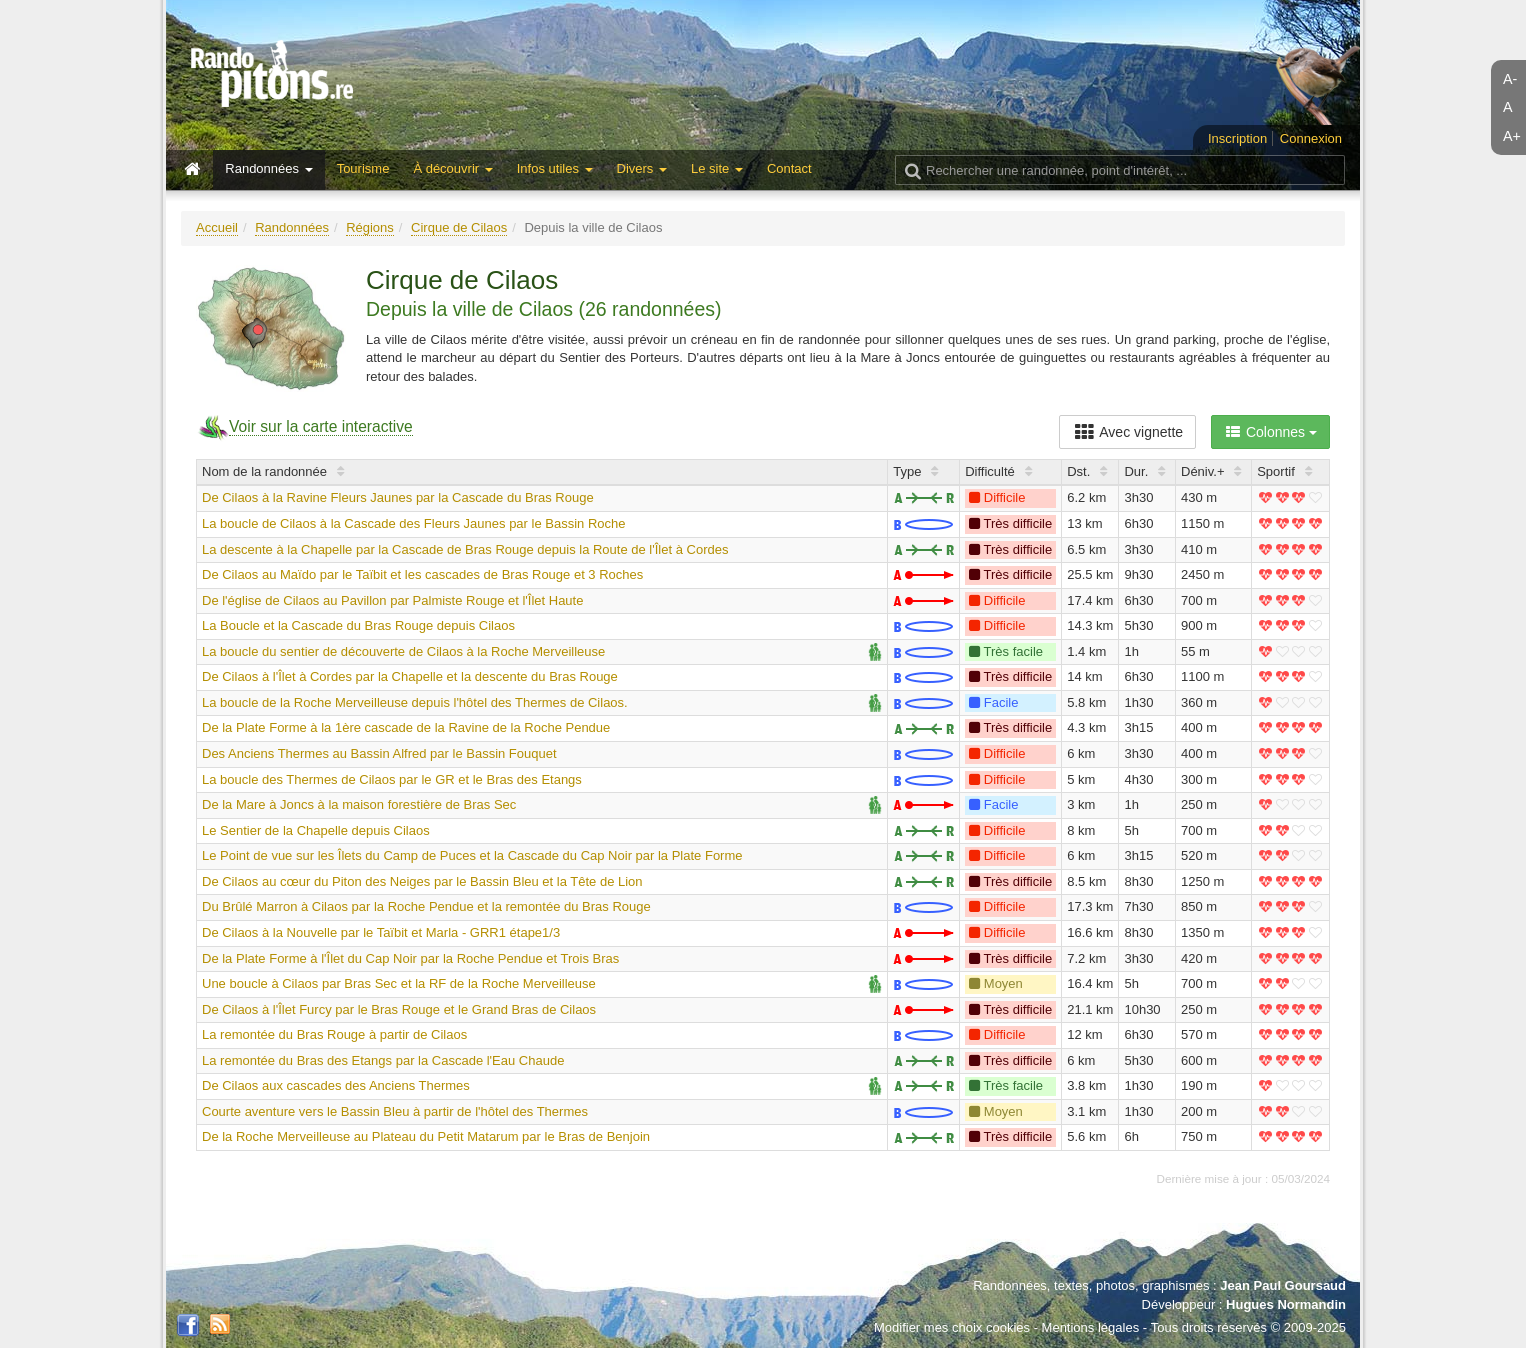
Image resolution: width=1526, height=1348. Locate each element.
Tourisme (363, 168)
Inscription (1237, 138)
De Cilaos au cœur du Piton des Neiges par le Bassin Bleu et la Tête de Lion (422, 881)
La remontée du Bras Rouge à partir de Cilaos (334, 1034)
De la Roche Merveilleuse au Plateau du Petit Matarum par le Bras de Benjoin (426, 1136)
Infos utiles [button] (555, 168)
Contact (789, 168)
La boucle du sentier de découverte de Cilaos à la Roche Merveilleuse (403, 651)
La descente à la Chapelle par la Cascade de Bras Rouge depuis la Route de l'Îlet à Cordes (465, 549)
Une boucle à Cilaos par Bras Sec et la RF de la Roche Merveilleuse (399, 983)
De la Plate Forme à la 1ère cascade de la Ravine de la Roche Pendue (406, 727)
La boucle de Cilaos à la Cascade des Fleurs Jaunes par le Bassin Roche (413, 523)
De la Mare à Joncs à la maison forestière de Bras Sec (359, 804)
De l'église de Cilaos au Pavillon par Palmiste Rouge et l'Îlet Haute (392, 600)
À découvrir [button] (452, 168)
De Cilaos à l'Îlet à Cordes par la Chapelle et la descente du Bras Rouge (410, 676)
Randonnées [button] (268, 168)
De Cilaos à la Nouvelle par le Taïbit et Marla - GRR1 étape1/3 (381, 932)
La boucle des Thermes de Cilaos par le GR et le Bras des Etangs (392, 779)
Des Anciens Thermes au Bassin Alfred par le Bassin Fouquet (379, 753)
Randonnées (292, 227)
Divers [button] (642, 168)
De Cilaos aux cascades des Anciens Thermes (336, 1085)
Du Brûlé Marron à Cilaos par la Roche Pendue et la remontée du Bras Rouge (426, 906)
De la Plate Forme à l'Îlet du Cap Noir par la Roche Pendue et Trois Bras (410, 958)
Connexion (1311, 138)
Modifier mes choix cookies (952, 1327)
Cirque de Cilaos (459, 227)
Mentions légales (1091, 1327)
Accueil (217, 227)
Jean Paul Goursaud (1283, 1285)
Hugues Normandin (1286, 1304)
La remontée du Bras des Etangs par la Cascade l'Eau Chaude (383, 1060)
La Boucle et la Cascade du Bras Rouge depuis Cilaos (358, 625)
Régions (370, 227)
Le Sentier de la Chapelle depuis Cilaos (316, 830)
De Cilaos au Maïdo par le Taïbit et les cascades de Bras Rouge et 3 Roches (422, 574)
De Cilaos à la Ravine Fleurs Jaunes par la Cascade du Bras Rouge (398, 497)
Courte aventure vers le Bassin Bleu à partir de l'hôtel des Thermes (395, 1111)
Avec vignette (1127, 432)
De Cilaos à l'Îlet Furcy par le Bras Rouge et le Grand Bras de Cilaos (399, 1009)
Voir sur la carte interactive (321, 426)
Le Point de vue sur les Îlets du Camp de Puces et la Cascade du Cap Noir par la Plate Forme (472, 855)
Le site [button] (717, 168)
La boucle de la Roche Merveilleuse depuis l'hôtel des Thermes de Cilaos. (415, 702)
